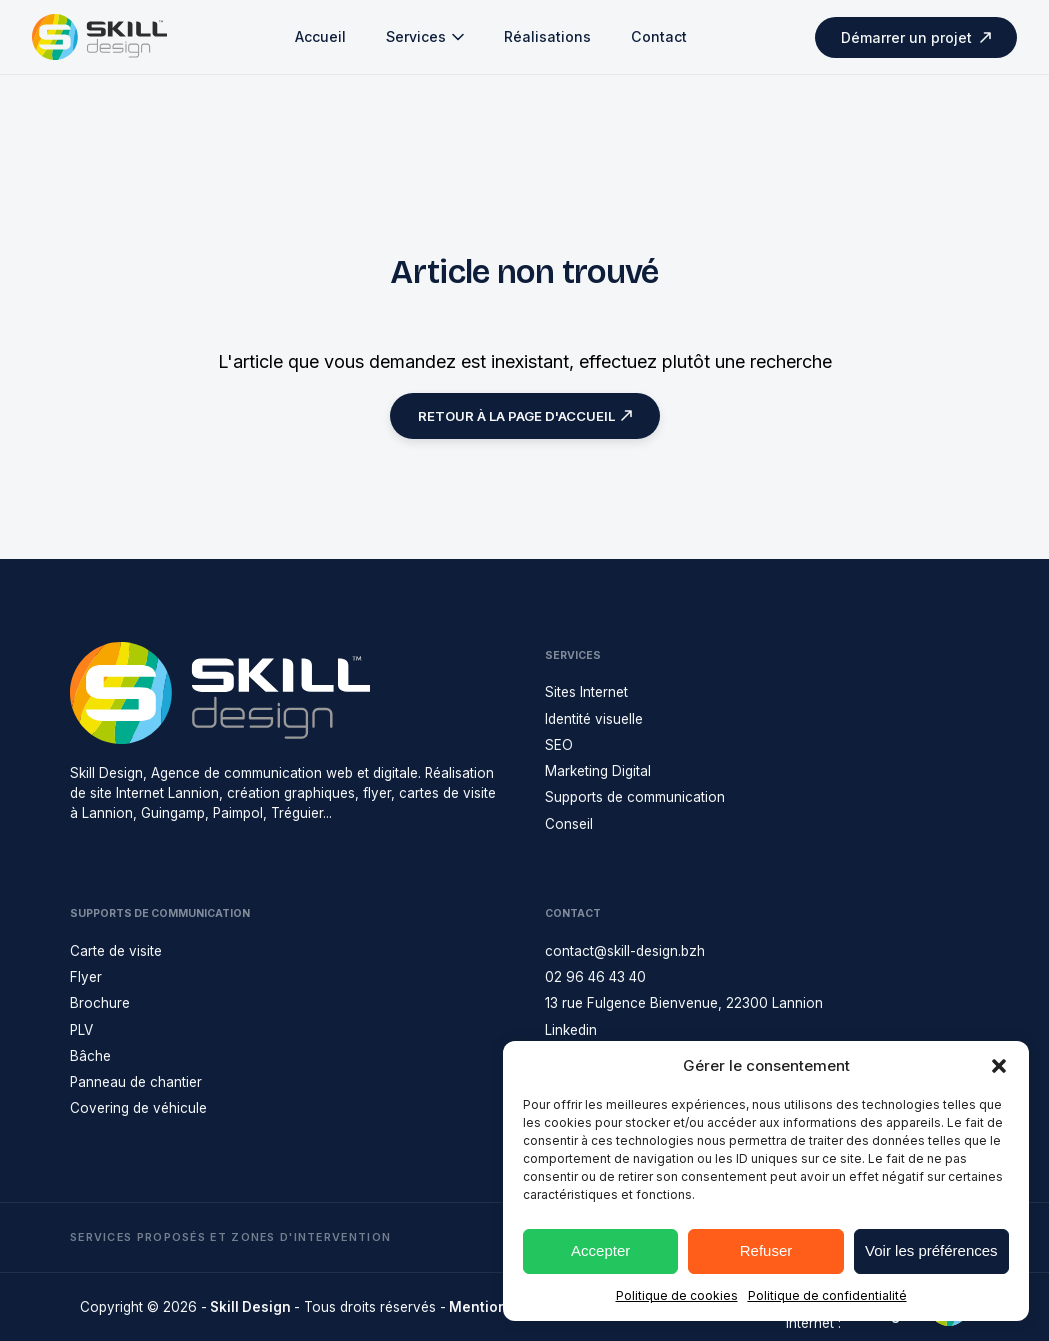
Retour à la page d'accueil (516, 416)
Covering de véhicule (138, 1108)
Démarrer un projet (916, 37)
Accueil (320, 36)
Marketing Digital (598, 771)
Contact (659, 36)
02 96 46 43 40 (595, 977)
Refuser (766, 1250)
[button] (999, 1066)
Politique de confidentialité (827, 1295)
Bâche (90, 1056)
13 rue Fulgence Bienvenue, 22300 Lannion (684, 1003)
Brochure (100, 1003)
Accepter (600, 1250)
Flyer (86, 977)
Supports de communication (635, 797)
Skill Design (250, 1307)
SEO (559, 745)
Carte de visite (116, 951)
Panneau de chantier (136, 1082)
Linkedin (571, 1030)
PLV (81, 1030)
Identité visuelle (594, 719)
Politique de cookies (677, 1295)
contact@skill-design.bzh (625, 951)
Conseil (569, 824)
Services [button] (425, 36)
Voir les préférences (931, 1250)
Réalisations (547, 36)
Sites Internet (586, 692)
